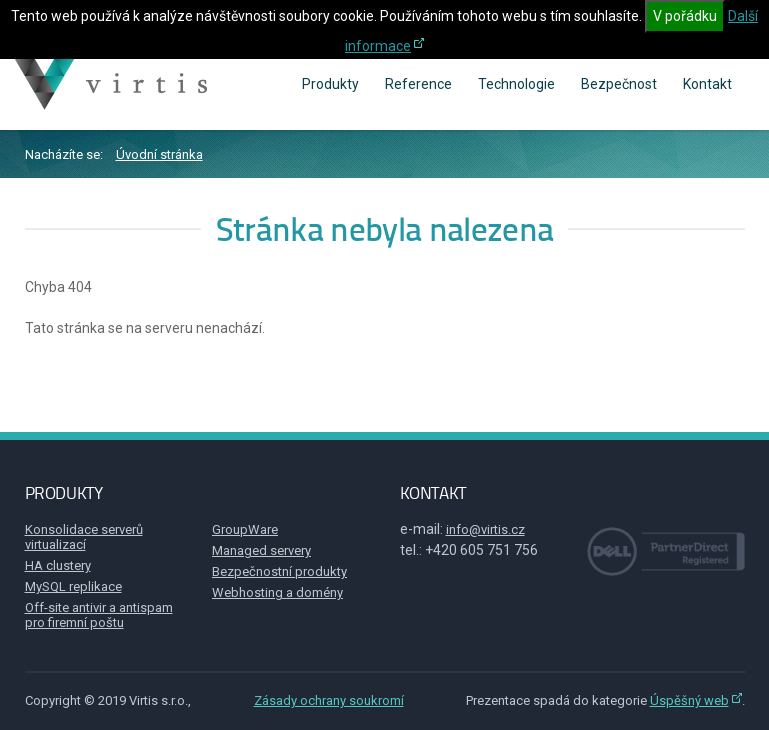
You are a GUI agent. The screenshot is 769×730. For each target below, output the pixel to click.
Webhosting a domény (277, 592)
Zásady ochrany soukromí (329, 700)
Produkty (330, 84)
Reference (418, 84)
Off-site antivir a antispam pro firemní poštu (99, 615)
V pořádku (685, 16)
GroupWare (245, 529)
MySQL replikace (73, 586)
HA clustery (58, 565)
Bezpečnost (619, 84)
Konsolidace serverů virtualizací (84, 537)
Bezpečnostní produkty (279, 571)
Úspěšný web (689, 700)
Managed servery (261, 550)
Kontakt (707, 84)
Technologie (516, 84)
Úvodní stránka (159, 154)
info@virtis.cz (485, 529)
